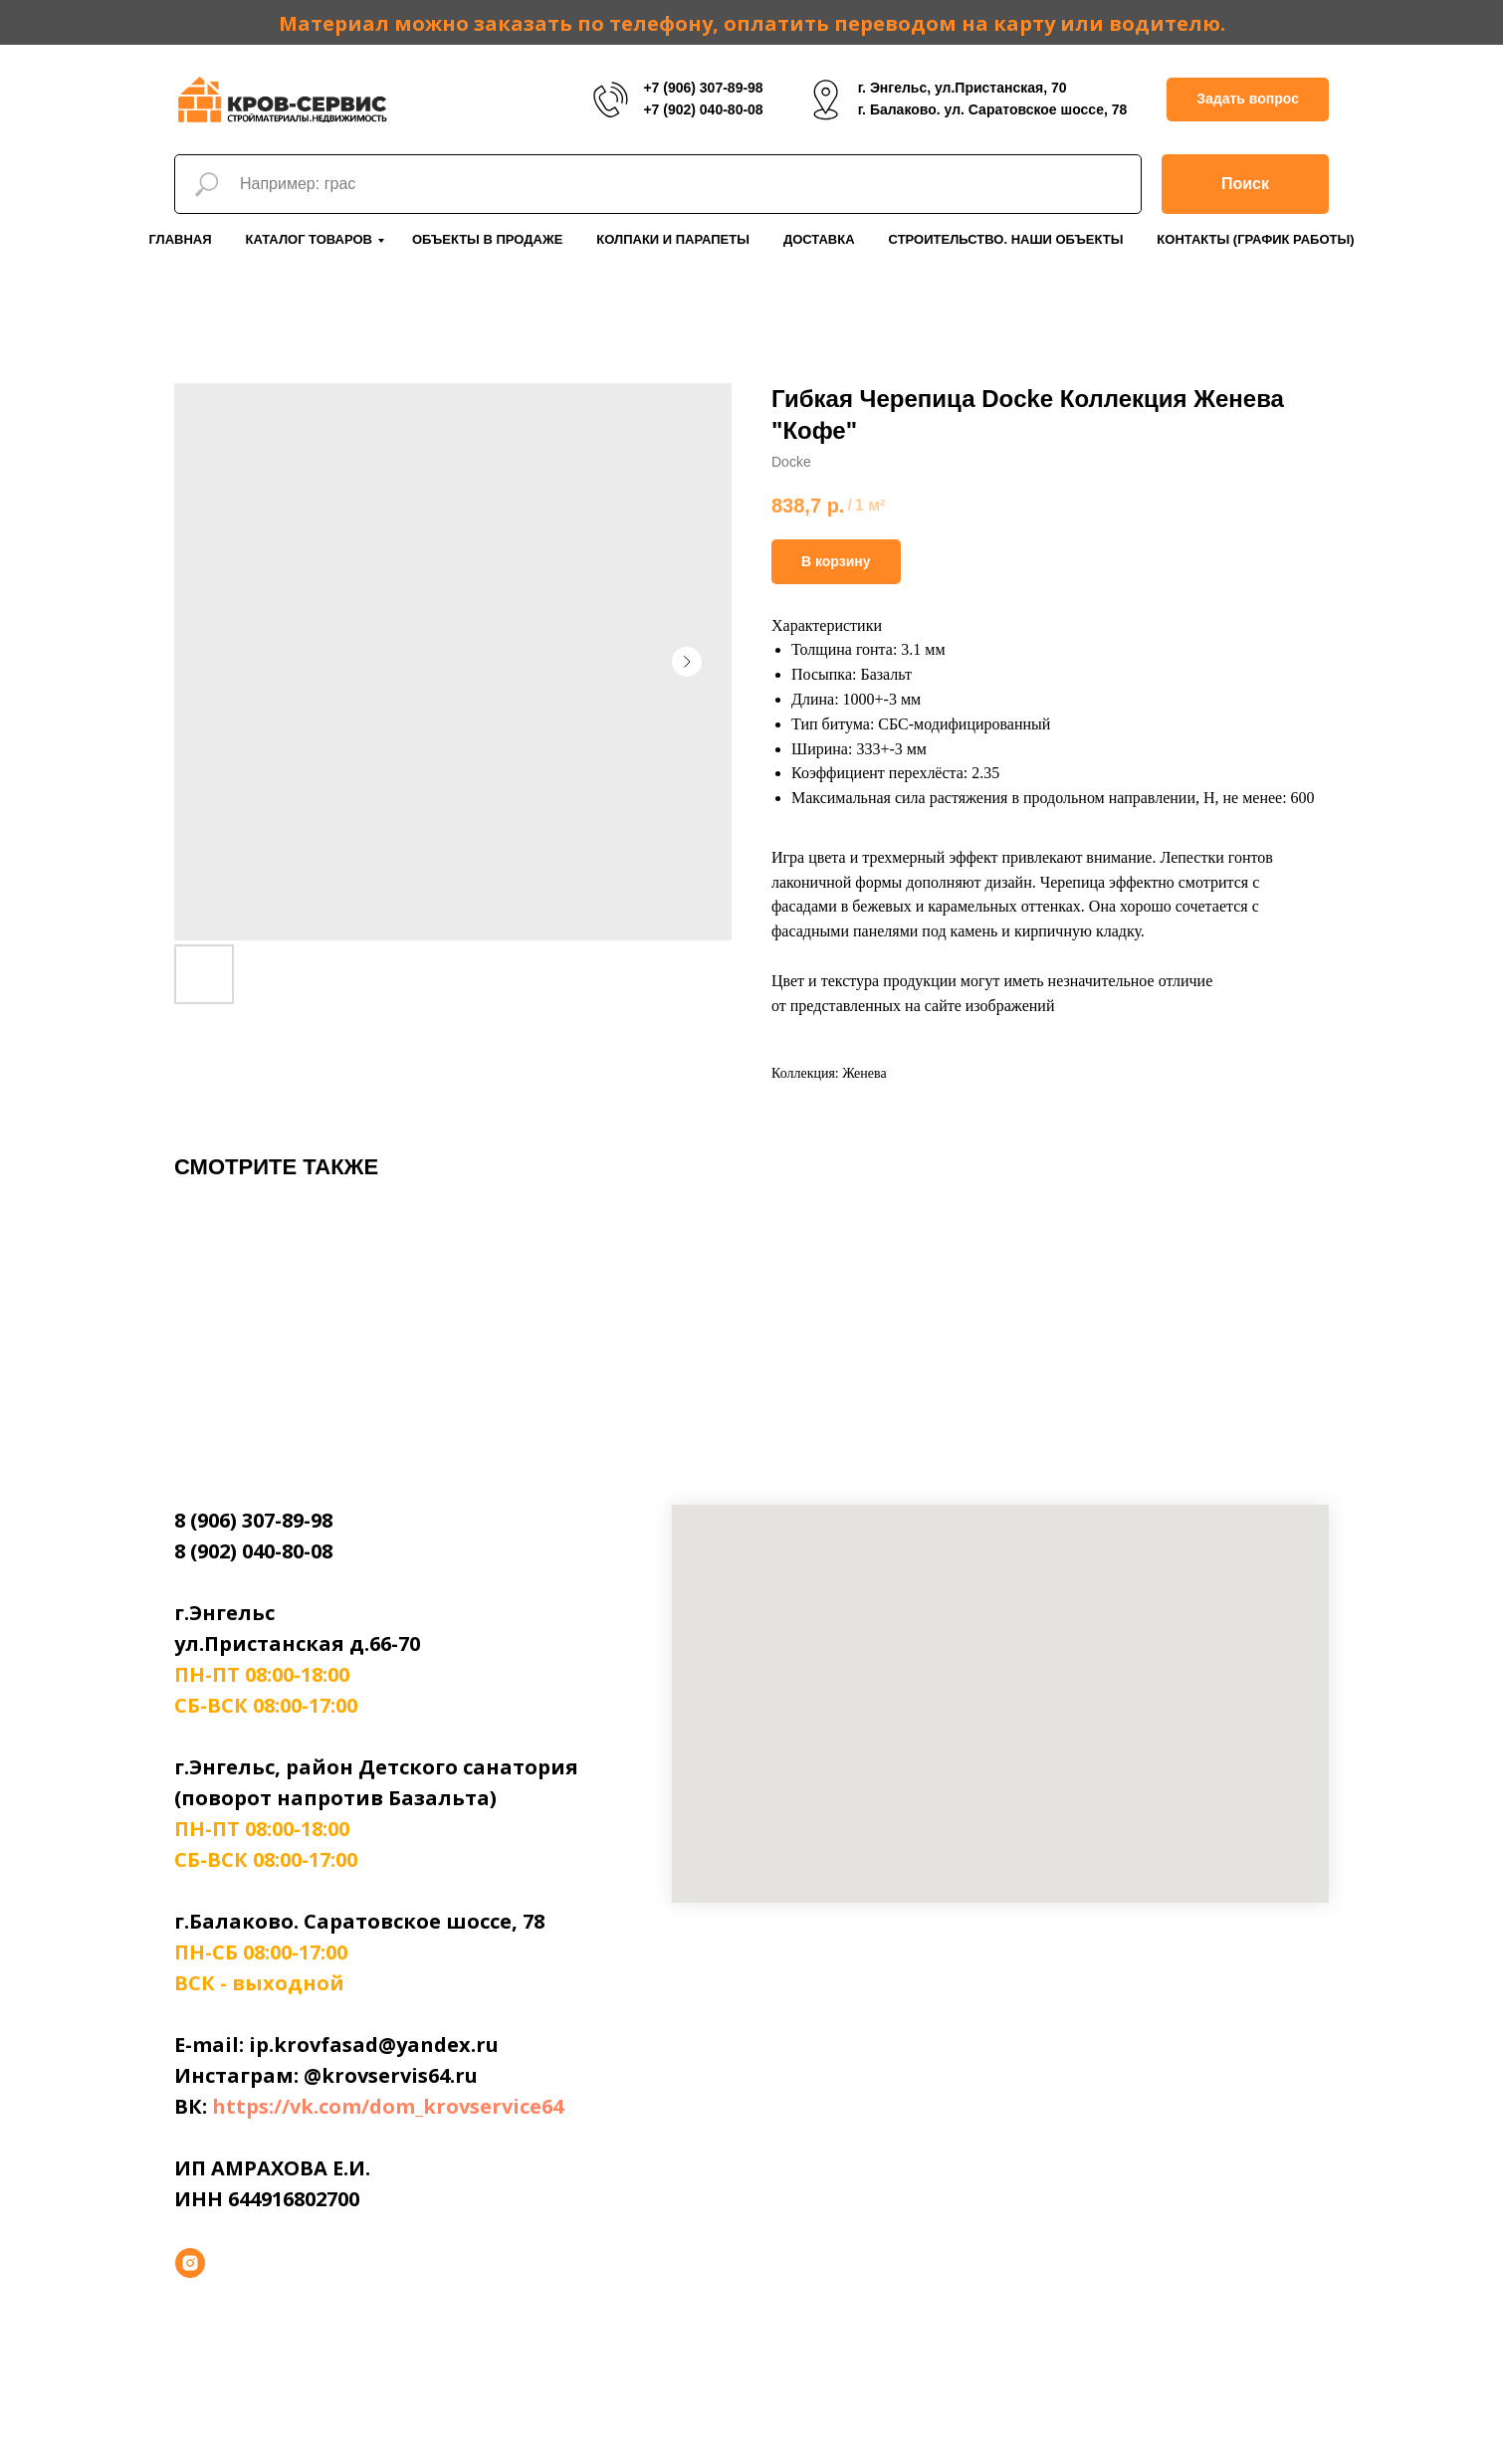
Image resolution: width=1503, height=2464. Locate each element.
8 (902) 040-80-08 (253, 1551)
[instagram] (190, 2263)
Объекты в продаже (487, 239)
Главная (179, 239)
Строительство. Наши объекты (1006, 239)
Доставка (819, 239)
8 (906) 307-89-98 (253, 1520)
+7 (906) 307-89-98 (702, 88)
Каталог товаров (309, 239)
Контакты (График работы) (1255, 239)
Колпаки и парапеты (673, 239)
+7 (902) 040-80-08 (702, 109)
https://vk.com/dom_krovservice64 (387, 2106)
